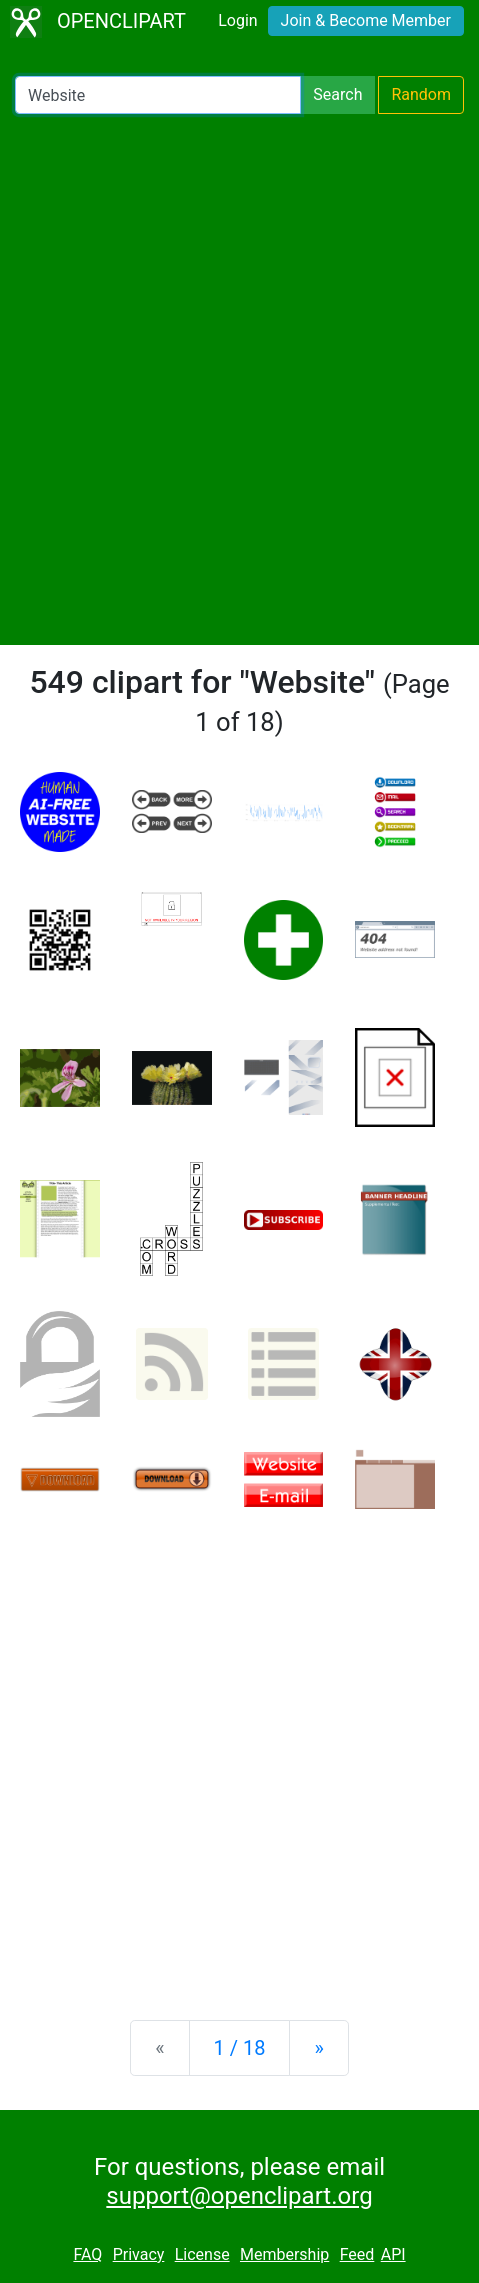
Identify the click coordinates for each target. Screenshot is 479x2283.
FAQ (87, 2254)
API (393, 2254)
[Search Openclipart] (158, 95)
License (202, 2254)
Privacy (139, 2254)
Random (421, 94)
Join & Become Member (366, 20)
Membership (284, 2254)
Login (237, 20)
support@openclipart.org (239, 2196)
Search (337, 94)
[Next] (318, 2048)
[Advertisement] (239, 379)
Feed (357, 2254)
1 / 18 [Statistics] (240, 2048)
